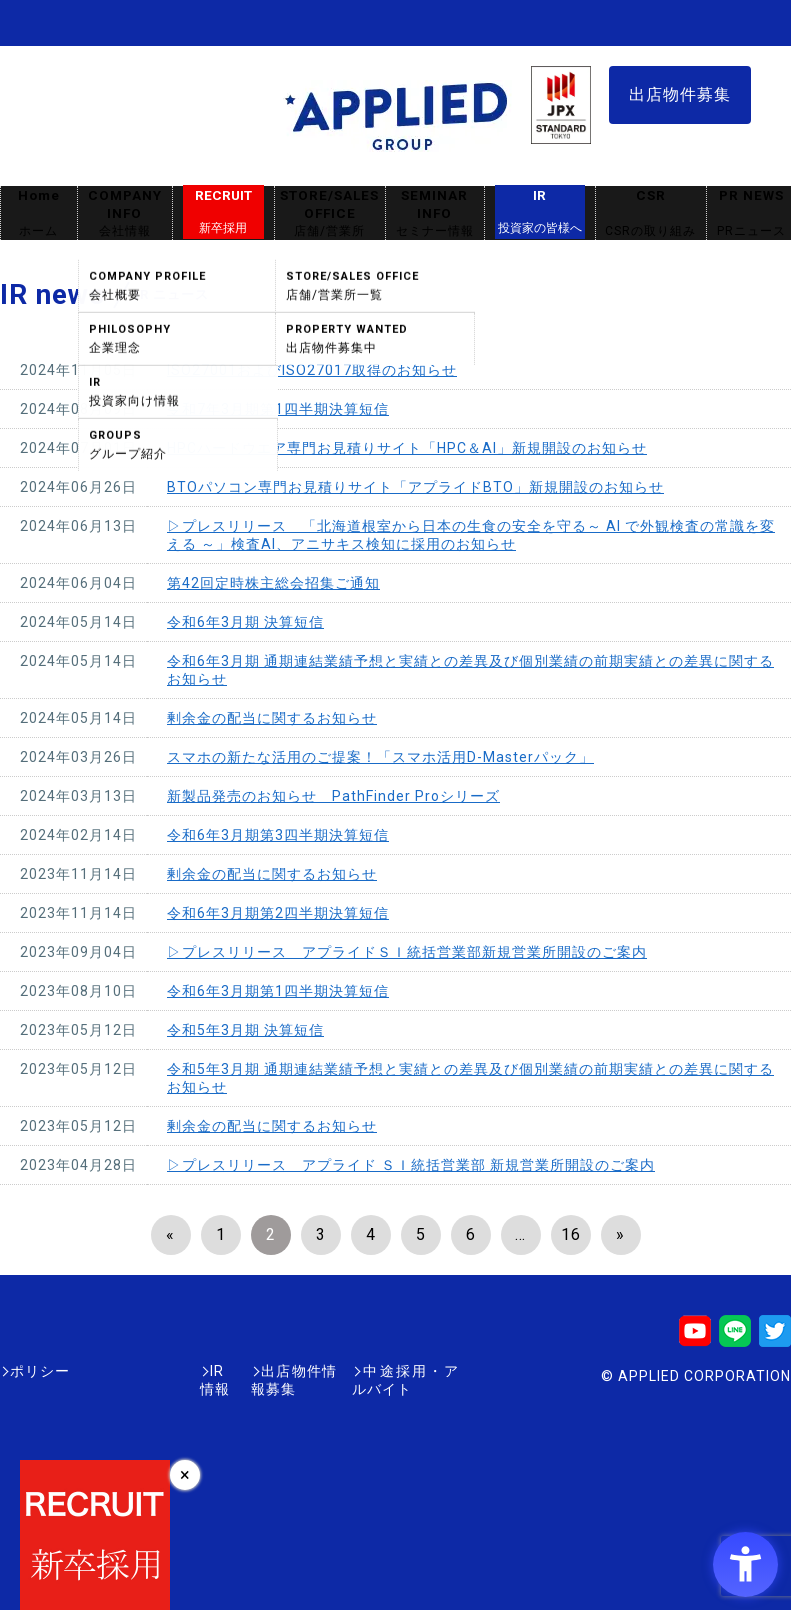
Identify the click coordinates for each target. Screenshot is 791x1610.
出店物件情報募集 (224, 1371)
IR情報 (117, 1371)
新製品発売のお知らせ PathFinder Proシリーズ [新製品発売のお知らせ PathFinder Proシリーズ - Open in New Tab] (333, 796)
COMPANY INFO (125, 213)
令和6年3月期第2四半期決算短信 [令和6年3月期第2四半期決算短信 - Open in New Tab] (278, 913)
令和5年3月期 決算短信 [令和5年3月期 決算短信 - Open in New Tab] (245, 1030)
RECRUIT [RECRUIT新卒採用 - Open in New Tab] (223, 212)
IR (540, 212)
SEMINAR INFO (435, 213)
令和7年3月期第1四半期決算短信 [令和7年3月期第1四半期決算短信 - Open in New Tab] (278, 409)
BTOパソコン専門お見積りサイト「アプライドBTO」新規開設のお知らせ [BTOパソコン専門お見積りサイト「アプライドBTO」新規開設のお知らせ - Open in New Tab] (415, 487)
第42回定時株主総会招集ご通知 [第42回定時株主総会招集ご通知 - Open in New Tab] (273, 583)
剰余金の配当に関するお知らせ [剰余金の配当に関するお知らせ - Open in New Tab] (272, 718)
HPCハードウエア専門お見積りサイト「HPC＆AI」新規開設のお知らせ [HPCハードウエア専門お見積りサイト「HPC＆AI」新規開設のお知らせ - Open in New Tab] (407, 448)
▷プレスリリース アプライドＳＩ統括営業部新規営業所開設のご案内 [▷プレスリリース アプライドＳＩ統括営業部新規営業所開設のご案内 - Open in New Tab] (407, 952)
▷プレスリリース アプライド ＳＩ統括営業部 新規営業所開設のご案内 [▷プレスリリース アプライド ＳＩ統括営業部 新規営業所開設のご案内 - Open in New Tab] (411, 1165)
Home (39, 213)
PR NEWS (751, 213)
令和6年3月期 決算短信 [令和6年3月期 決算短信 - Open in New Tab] (245, 622)
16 (571, 1234)
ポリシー (40, 1371)
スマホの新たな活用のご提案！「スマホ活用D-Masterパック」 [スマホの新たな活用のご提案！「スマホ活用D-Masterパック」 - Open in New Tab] (380, 757)
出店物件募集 (680, 94)
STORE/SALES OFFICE (330, 213)
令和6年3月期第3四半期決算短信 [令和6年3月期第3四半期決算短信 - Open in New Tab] (278, 835)
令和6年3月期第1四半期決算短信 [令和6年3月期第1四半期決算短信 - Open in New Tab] (278, 991)
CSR (651, 213)
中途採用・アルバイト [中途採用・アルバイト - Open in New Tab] (384, 1371)
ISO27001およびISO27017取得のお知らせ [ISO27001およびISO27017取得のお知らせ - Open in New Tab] (312, 370)
